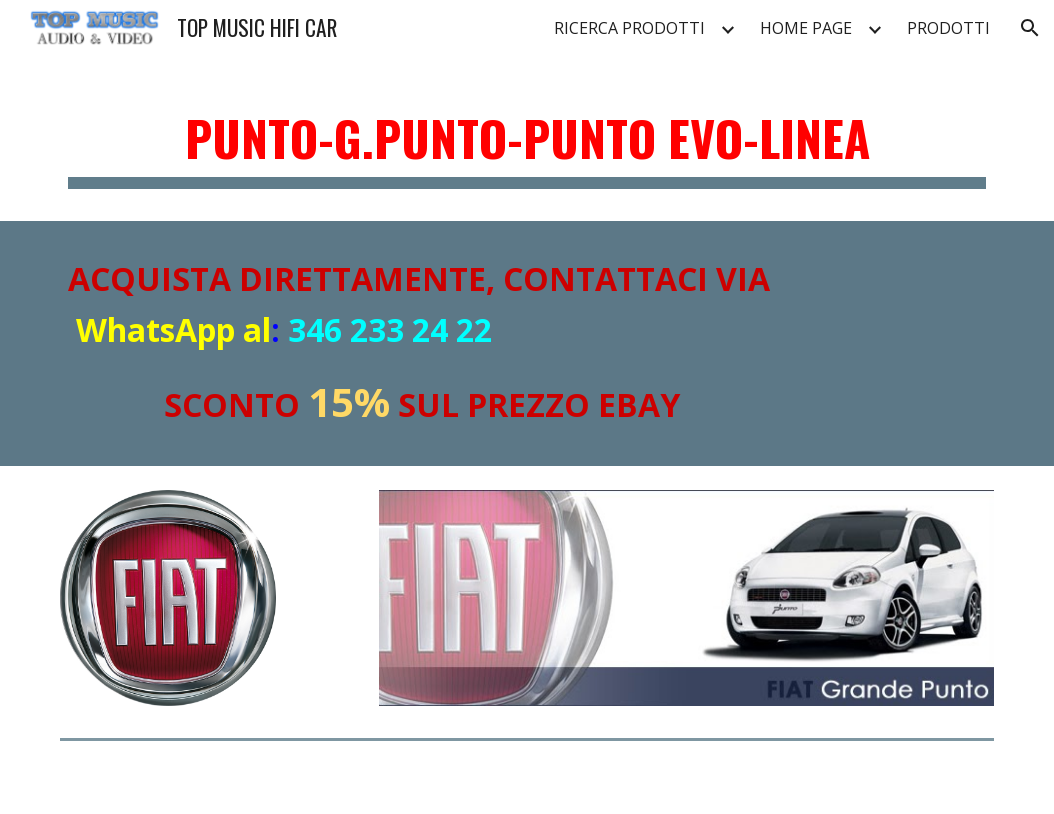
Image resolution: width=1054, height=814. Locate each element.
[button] (1030, 28)
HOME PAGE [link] (806, 28)
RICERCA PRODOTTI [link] (629, 28)
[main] (527, 140)
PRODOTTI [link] (948, 28)
